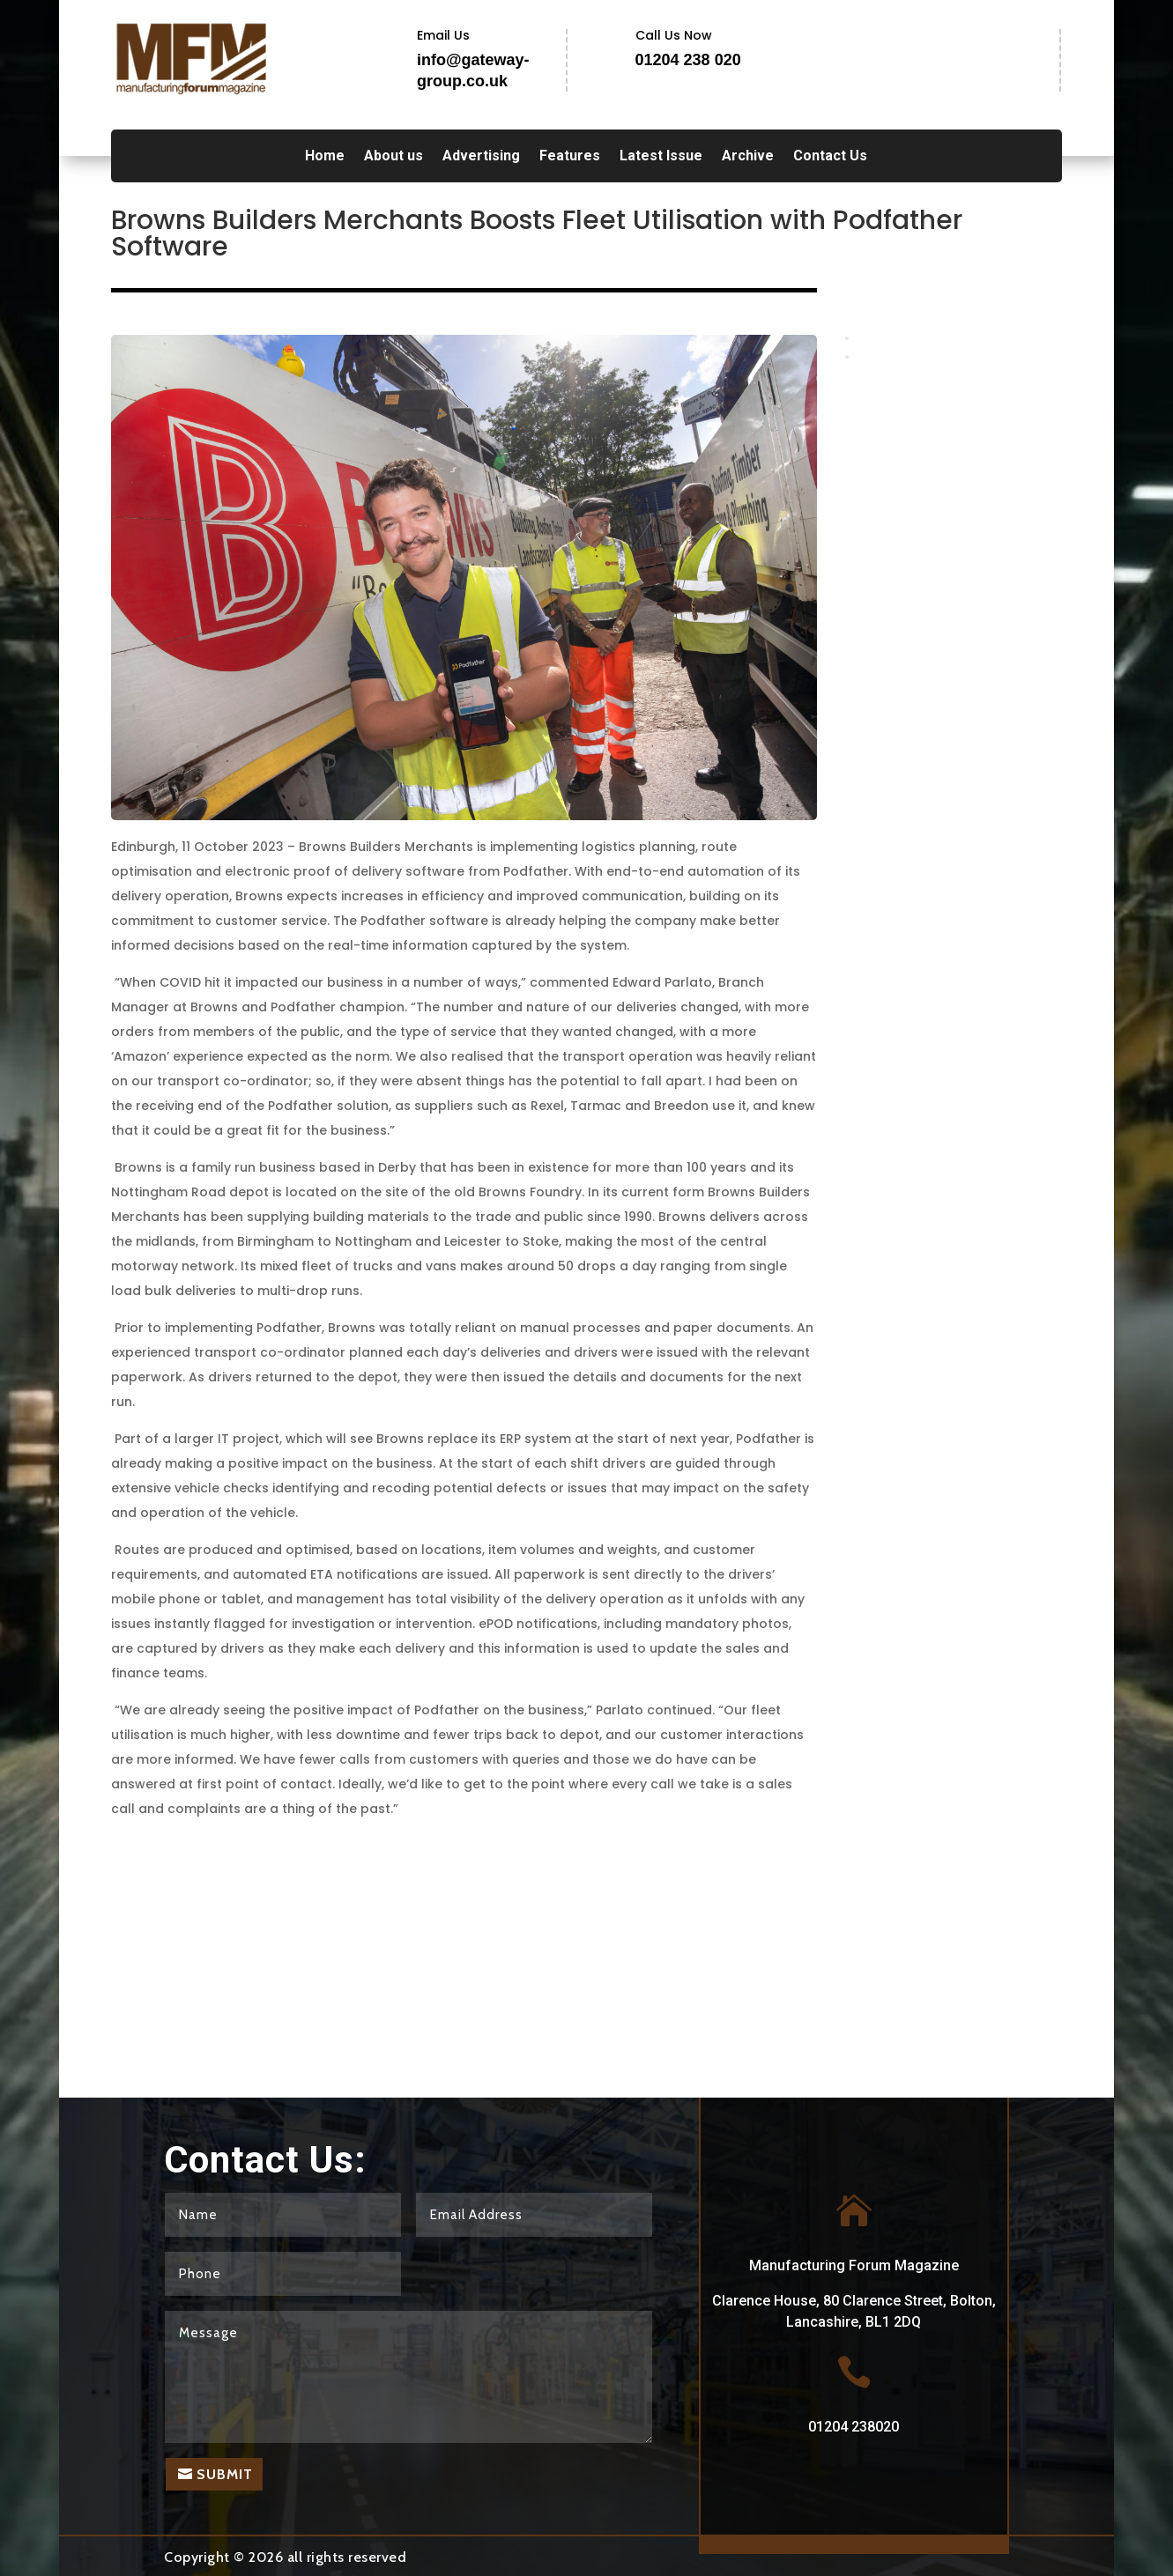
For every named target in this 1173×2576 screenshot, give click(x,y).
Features (569, 157)
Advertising (481, 157)
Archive (748, 157)
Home (325, 157)
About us (393, 157)
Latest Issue (661, 157)
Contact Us (830, 157)
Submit (225, 2474)
